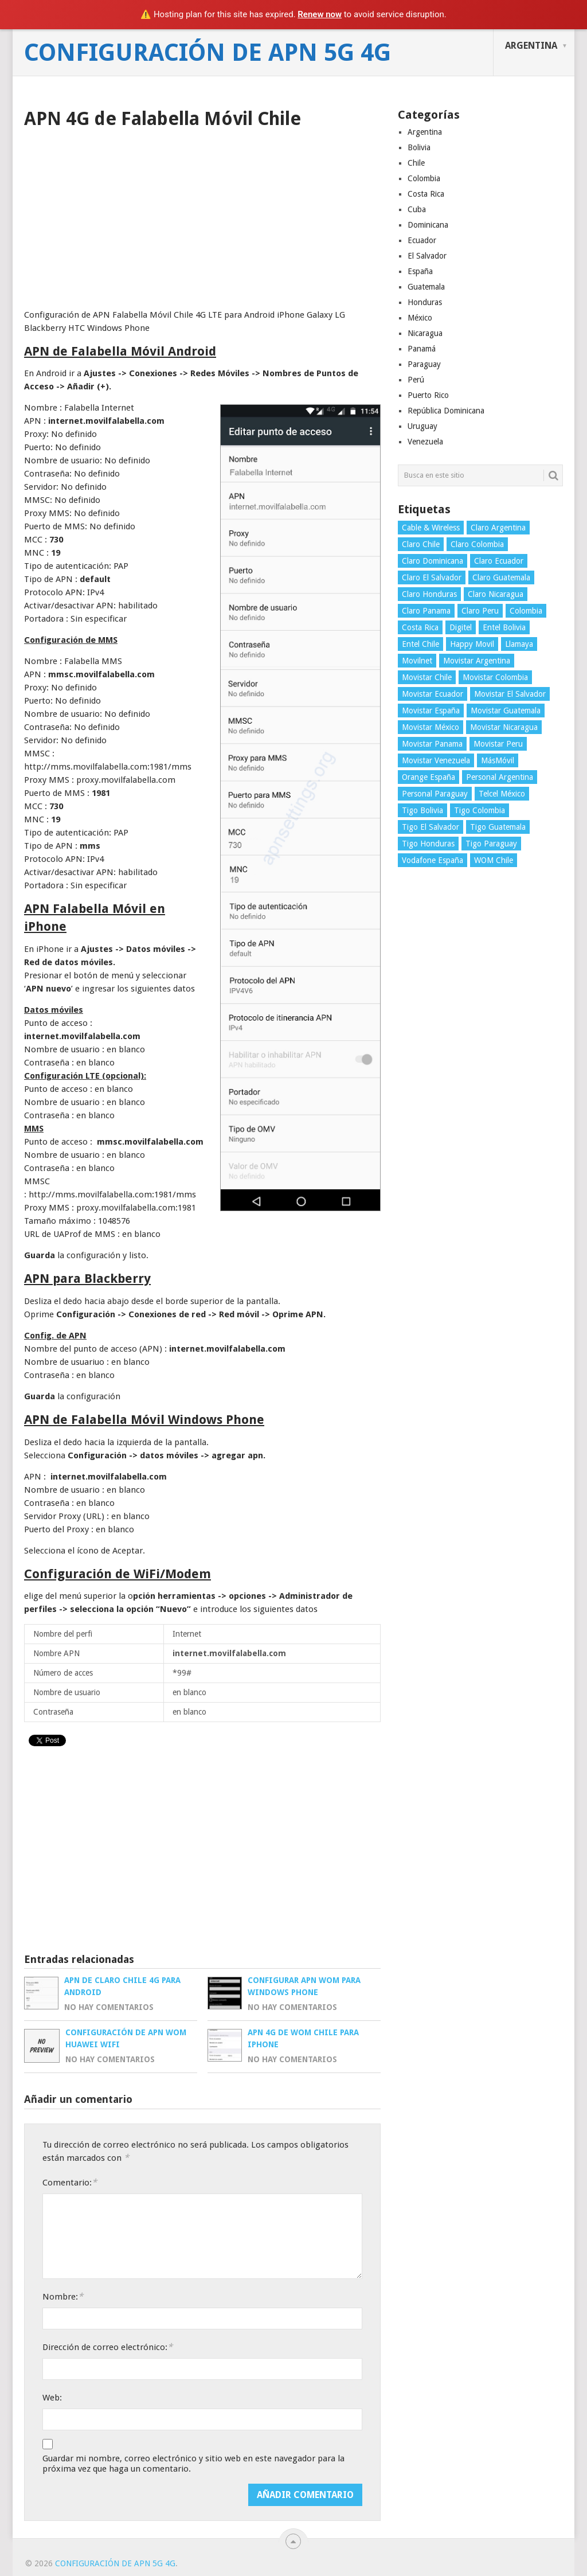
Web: (52, 2397)
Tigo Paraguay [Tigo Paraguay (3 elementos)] (491, 843)
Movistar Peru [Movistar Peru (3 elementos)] (498, 743)
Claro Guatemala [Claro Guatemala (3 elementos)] (501, 577)
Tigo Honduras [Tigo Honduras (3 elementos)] (428, 843)
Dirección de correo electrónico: (107, 2346)
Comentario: (69, 2182)
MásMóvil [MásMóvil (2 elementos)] (497, 760)
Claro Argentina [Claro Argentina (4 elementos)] (498, 527)
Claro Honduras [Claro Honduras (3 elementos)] (429, 594)
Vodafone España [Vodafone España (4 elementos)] (432, 860)
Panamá (422, 348)
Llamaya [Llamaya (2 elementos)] (519, 644)
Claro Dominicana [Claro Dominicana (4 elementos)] (432, 560)
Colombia (424, 178)
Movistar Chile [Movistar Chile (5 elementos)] (427, 677)
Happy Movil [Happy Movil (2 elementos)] (472, 644)
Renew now (320, 14)
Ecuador (422, 240)
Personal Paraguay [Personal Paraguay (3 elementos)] (435, 793)
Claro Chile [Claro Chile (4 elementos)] (421, 544)
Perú (416, 379)
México (420, 317)
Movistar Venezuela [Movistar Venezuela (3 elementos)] (436, 760)
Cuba (417, 209)
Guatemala (426, 286)
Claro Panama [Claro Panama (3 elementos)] (426, 610)
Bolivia (419, 147)
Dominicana (428, 224)
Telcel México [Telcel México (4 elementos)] (502, 793)
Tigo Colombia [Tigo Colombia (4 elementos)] (479, 810)
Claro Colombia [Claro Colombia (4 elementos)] (477, 544)
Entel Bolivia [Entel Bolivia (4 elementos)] (504, 627)
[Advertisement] (202, 215)
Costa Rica (426, 193)
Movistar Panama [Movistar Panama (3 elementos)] (432, 743)
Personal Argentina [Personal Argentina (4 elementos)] (499, 777)
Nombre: (62, 2296)
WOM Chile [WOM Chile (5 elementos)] (493, 860)
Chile (416, 162)
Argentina (531, 45)
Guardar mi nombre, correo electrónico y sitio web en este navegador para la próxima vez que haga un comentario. (193, 2463)
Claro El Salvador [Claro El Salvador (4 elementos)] (431, 577)
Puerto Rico (428, 395)
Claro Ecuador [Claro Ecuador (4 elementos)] (498, 560)
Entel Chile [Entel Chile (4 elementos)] (420, 644)
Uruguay (422, 426)
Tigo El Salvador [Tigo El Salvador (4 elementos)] (430, 827)
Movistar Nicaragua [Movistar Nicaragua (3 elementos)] (504, 727)
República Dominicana (446, 410)
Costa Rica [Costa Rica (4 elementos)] (420, 627)
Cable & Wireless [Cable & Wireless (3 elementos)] (431, 527)
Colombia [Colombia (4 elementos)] (526, 610)
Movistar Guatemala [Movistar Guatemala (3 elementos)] (506, 710)
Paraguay (424, 364)
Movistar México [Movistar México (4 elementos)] (430, 727)
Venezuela (425, 441)
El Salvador (427, 255)
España (420, 271)
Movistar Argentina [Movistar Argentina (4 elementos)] (476, 660)
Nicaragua (425, 333)
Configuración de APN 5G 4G (207, 53)
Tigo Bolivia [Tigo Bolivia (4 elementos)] (422, 810)
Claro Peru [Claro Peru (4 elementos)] (480, 610)
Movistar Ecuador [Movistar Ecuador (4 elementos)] (432, 693)
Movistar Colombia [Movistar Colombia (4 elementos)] (495, 677)
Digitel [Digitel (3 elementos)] (460, 627)
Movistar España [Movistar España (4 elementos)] (431, 710)
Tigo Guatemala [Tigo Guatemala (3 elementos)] (498, 827)
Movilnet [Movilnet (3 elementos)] (417, 660)
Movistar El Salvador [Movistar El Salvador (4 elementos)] (510, 693)
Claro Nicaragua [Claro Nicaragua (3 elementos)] (495, 594)
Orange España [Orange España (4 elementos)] (428, 777)
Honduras (425, 302)
